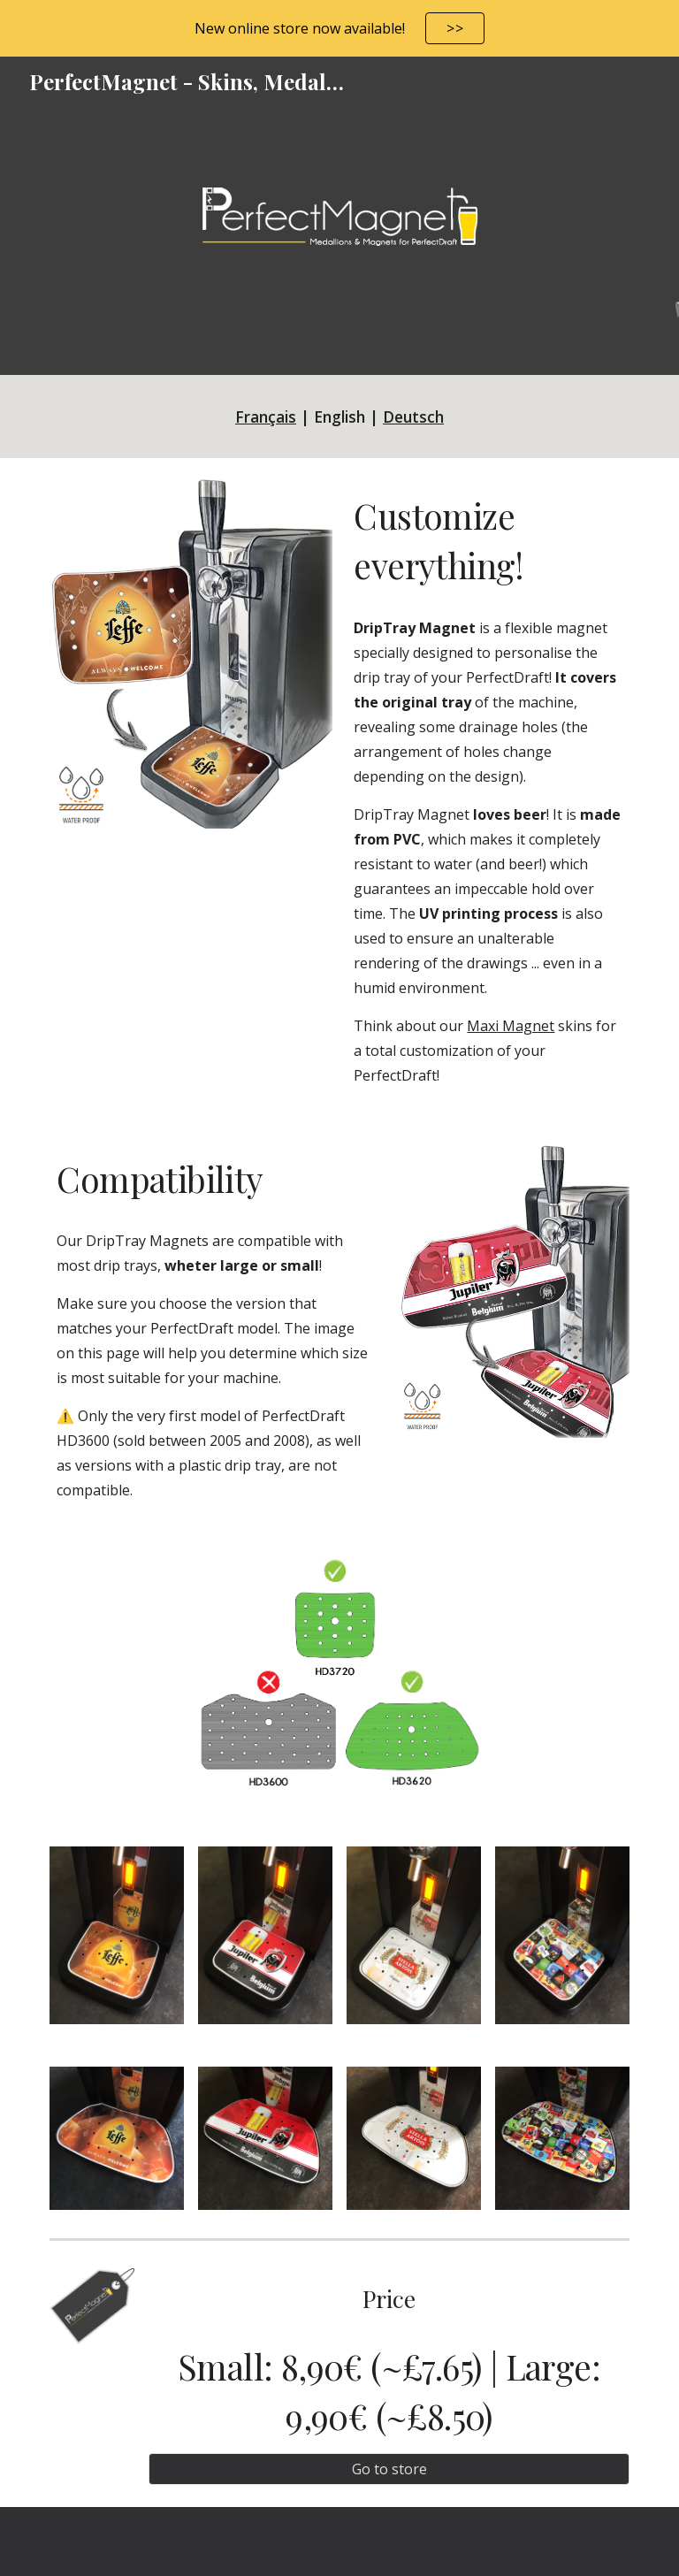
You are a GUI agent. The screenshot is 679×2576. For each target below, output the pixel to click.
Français (265, 416)
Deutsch (413, 416)
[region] (339, 28)
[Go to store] (388, 2469)
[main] (339, 416)
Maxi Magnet (510, 1026)
